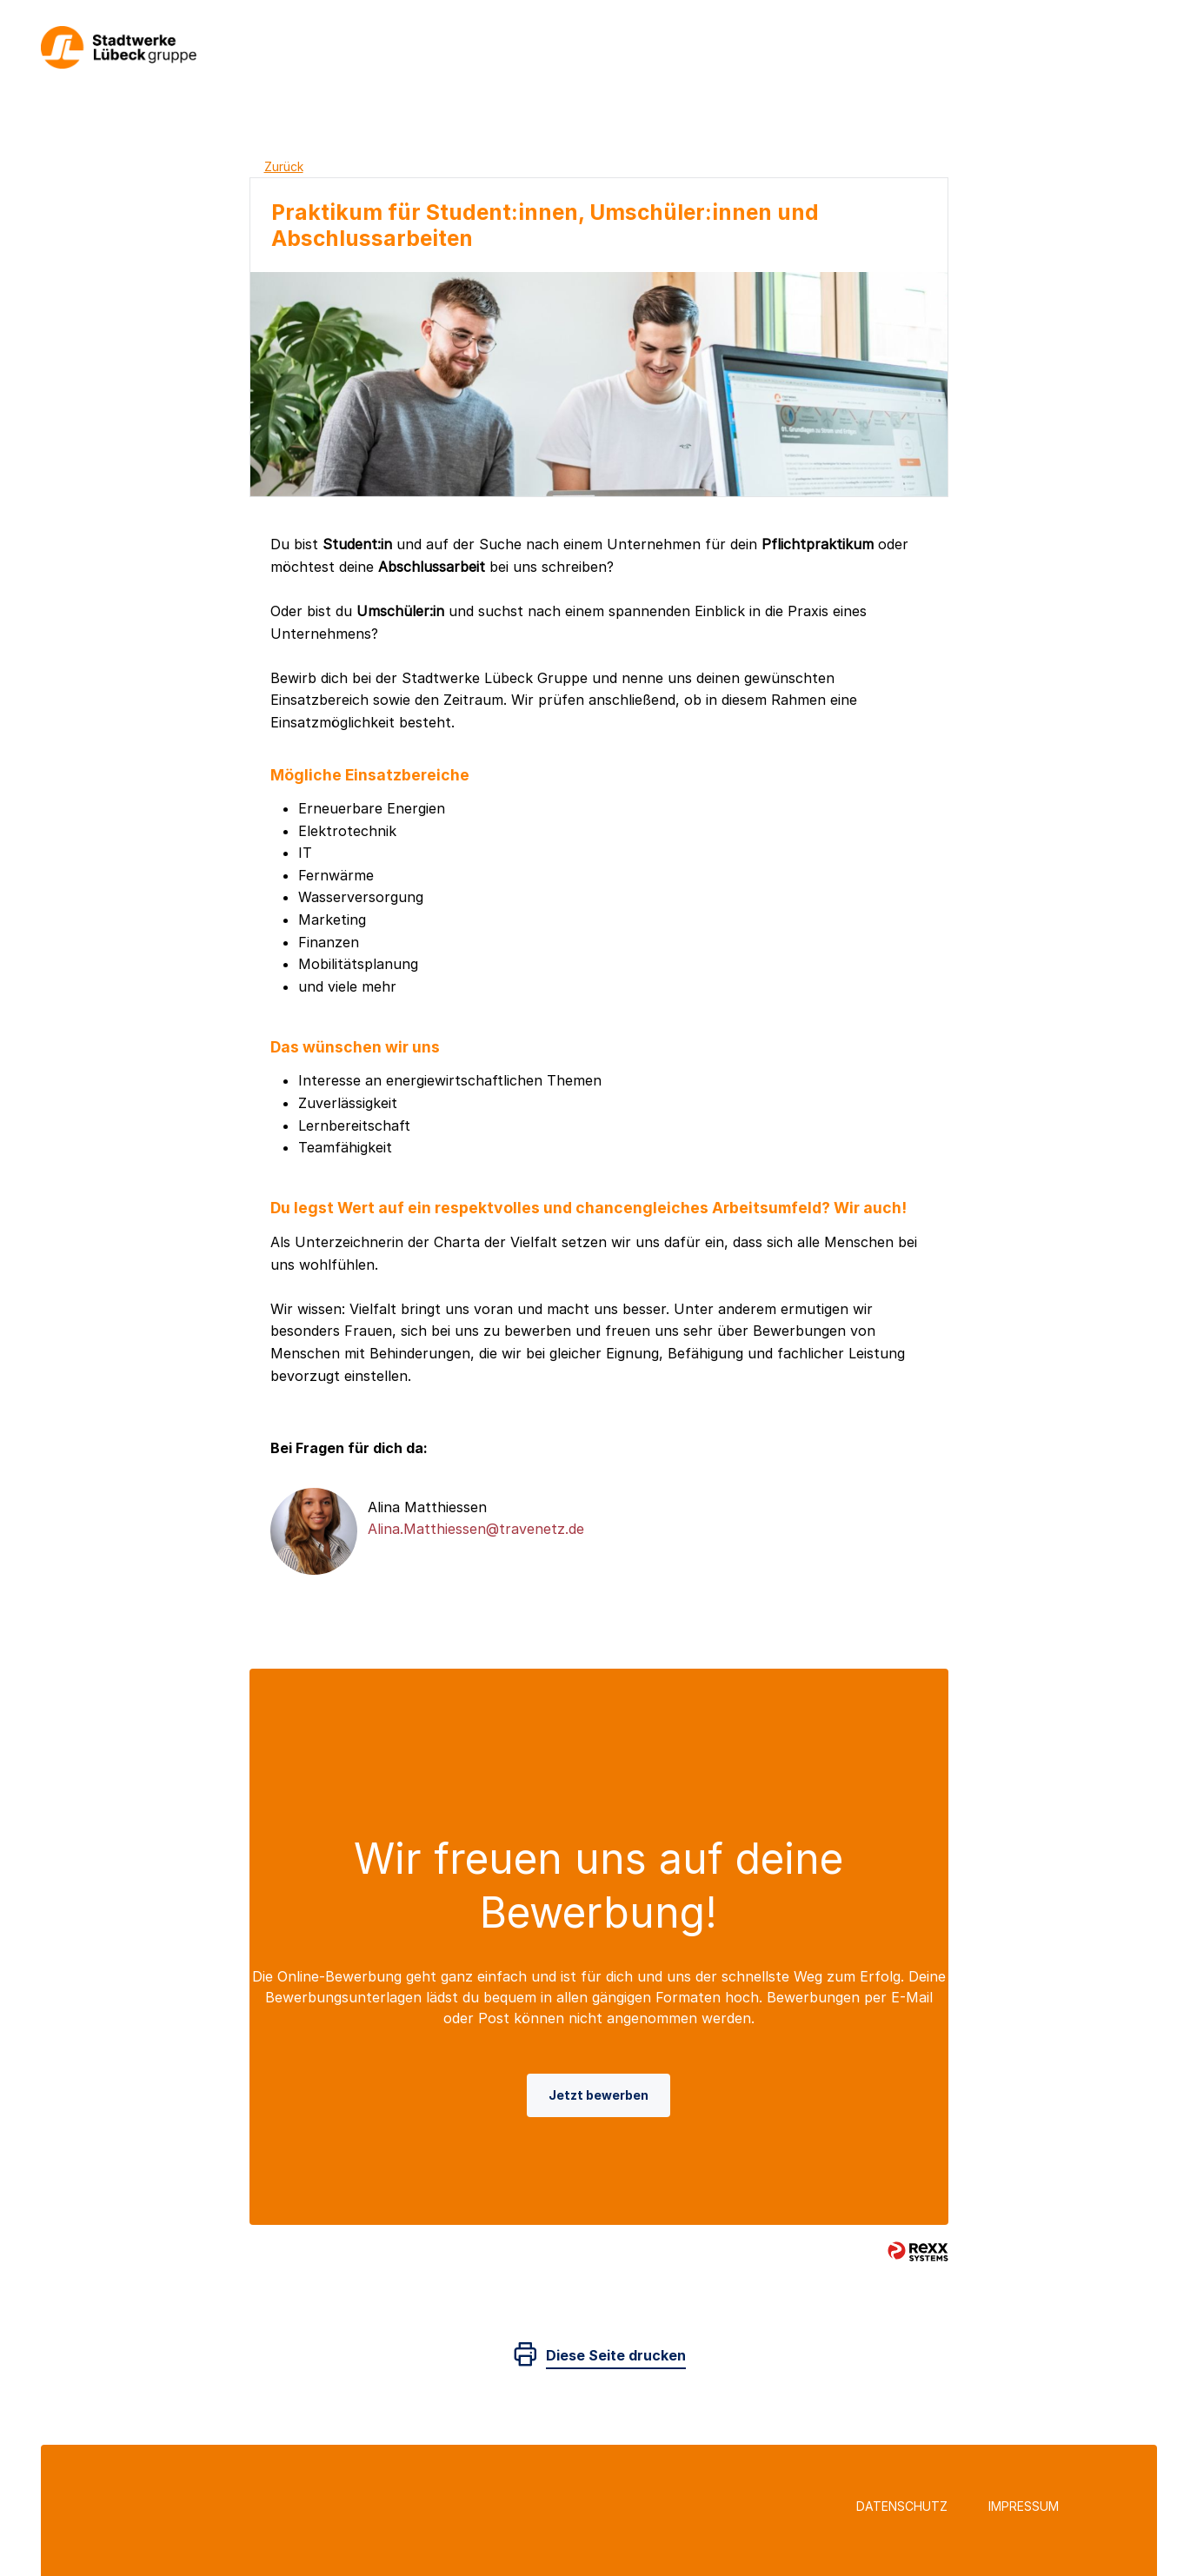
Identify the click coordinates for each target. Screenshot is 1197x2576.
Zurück (283, 166)
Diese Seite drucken (616, 2355)
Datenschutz (902, 2506)
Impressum (1023, 2506)
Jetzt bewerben (598, 2095)
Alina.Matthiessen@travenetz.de (476, 1528)
